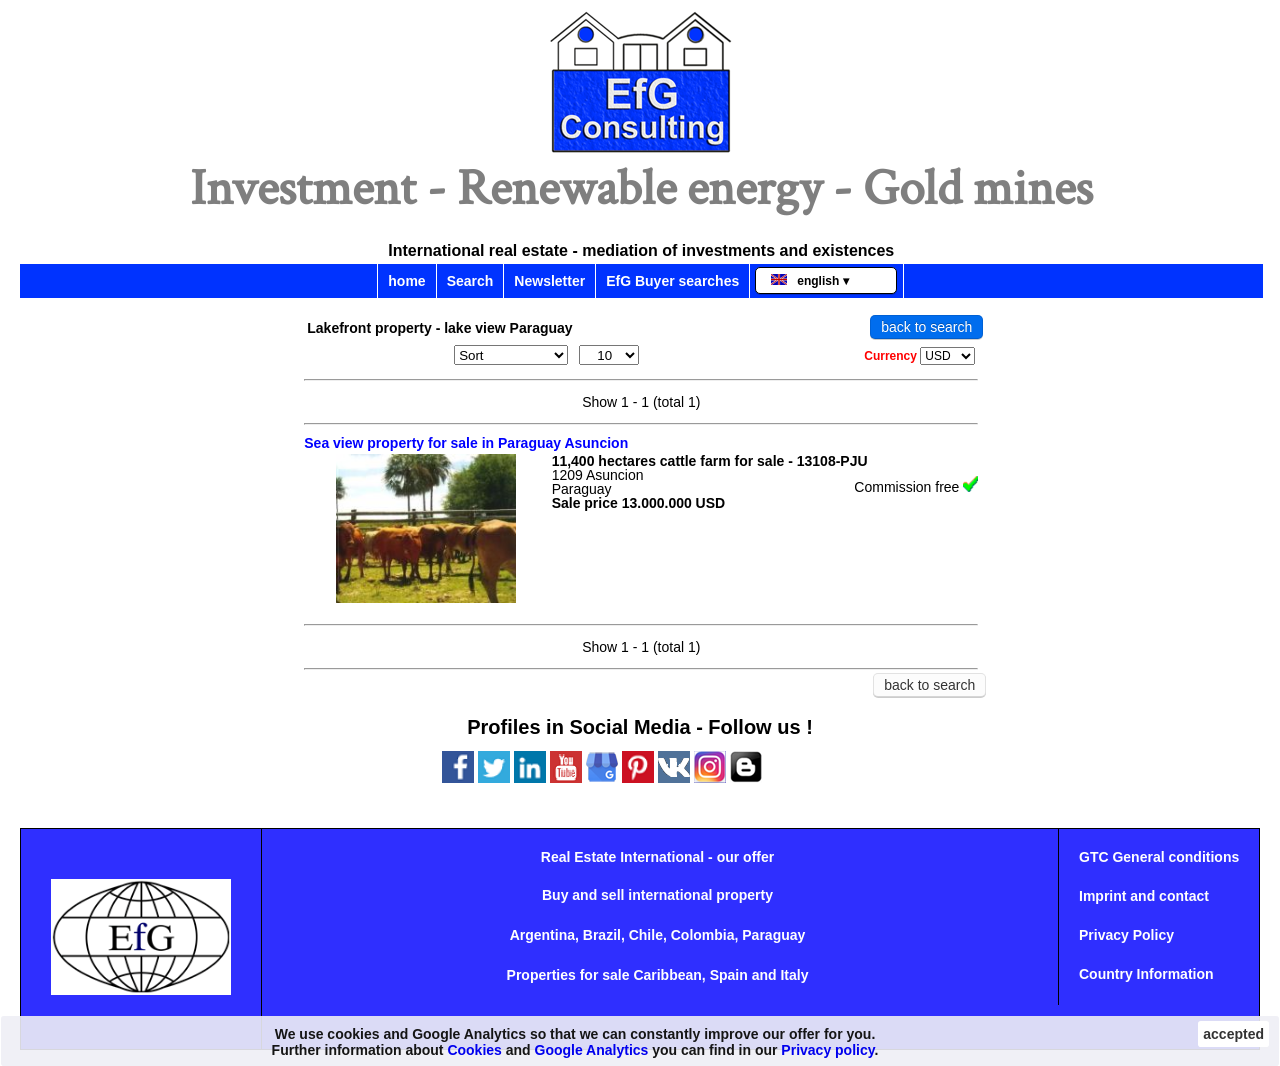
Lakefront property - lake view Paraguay (439, 328)
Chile (646, 935)
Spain (729, 975)
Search (470, 281)
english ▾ (809, 281)
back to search (926, 327)
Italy (794, 975)
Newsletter (549, 281)
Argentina (542, 935)
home (406, 281)
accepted (1233, 1034)
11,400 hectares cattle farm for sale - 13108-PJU (710, 461)
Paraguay (773, 935)
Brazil (602, 935)
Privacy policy (827, 1050)
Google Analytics (592, 1050)
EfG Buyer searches (672, 281)
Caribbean (667, 975)
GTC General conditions (1159, 857)
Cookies (474, 1050)
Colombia (703, 935)
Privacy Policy (1126, 935)
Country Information (1146, 974)
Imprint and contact (1144, 896)
